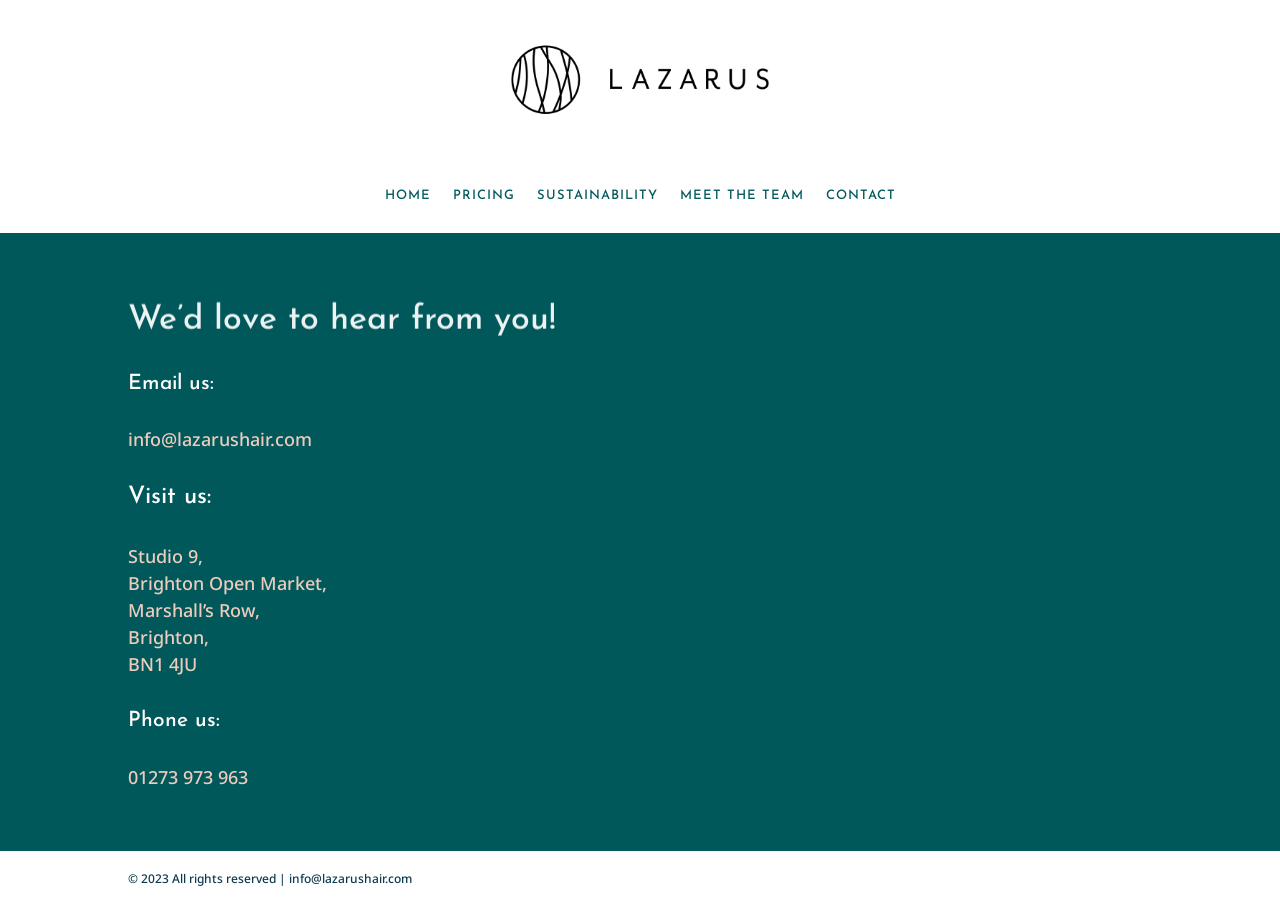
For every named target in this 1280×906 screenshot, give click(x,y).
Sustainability (597, 195)
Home (408, 195)
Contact (861, 195)
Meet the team (742, 195)
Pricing (484, 195)
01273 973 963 (188, 777)
